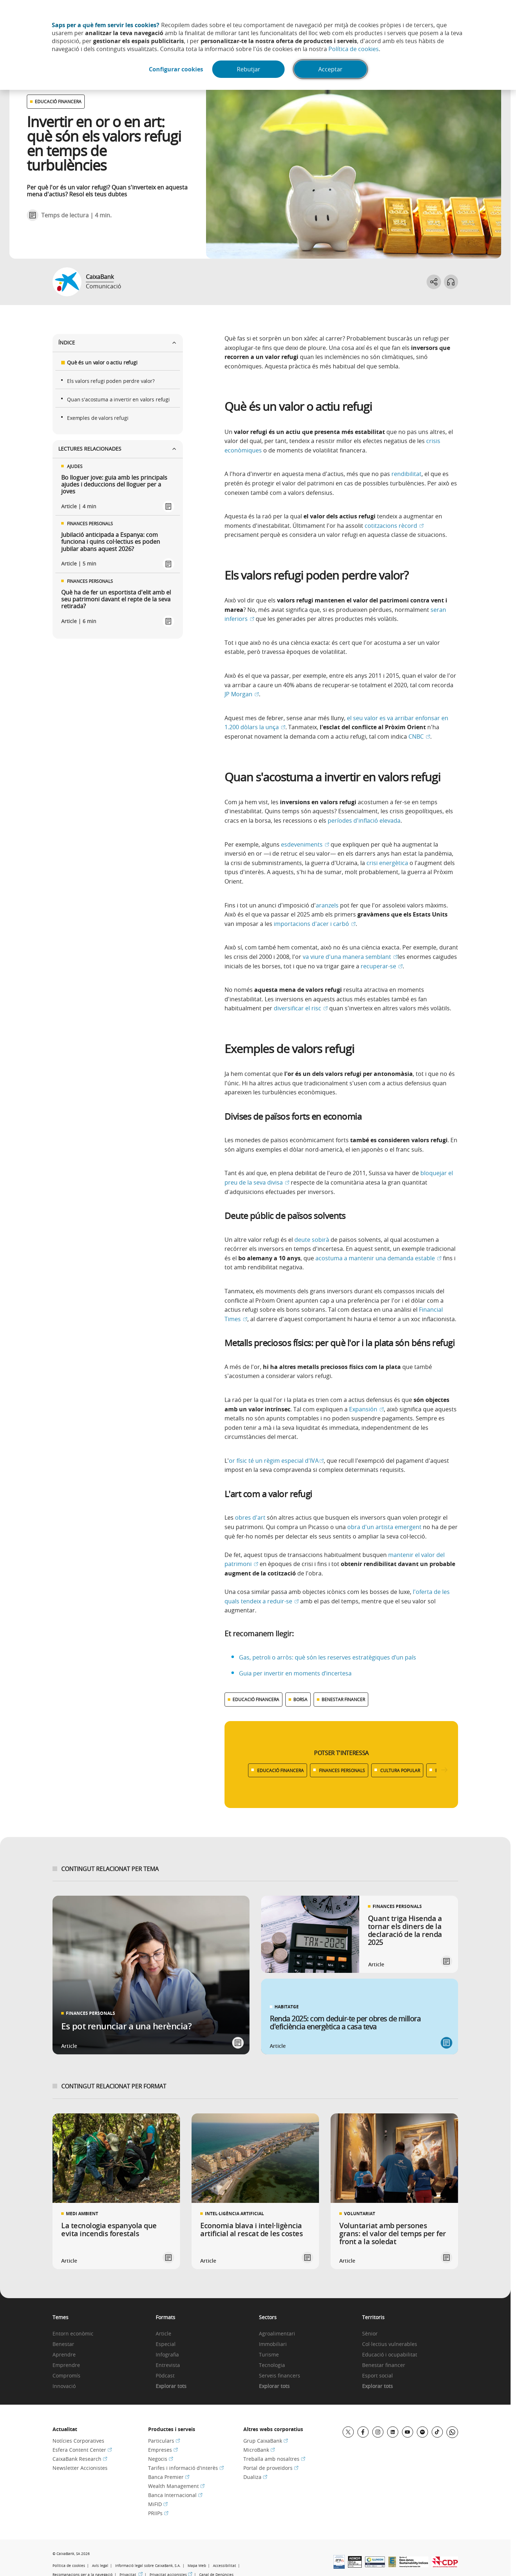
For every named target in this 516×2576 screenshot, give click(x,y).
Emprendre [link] (66, 2365)
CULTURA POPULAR (400, 1770)
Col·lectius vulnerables (389, 2344)
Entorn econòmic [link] (73, 2334)
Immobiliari (273, 2344)
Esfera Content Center (82, 2449)
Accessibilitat (224, 2565)
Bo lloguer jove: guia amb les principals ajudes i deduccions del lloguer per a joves (114, 484)
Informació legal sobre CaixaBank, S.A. (148, 2565)
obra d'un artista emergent (384, 1527)
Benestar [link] (63, 2344)
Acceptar (330, 69)
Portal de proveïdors (270, 2467)
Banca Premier (168, 2476)
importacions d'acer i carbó (315, 924)
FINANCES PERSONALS (342, 1770)
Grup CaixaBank (265, 2440)
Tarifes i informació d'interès (186, 2467)
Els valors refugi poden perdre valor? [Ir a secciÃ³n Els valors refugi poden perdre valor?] (111, 380)
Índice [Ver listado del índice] (117, 342)
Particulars (164, 2440)
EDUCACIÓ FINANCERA (280, 1770)
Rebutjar (248, 69)
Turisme (269, 2355)
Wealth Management (176, 2486)
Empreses (163, 2449)
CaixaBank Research (80, 2458)
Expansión (366, 1409)
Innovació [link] (64, 2386)
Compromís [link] (66, 2376)
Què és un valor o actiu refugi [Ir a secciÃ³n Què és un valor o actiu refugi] (102, 362)
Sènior (370, 2334)
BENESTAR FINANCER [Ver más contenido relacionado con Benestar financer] (343, 1699)
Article (163, 2334)
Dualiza (255, 2476)
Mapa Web (197, 2565)
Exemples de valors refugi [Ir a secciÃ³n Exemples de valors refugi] (98, 417)
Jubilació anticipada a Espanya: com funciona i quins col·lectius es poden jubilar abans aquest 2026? (110, 541)
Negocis (160, 2458)
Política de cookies (353, 49)
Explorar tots (171, 2386)
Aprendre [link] (64, 2355)
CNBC (419, 736)
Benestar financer (383, 2365)
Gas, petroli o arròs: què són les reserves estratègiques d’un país (327, 1657)
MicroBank (259, 2449)
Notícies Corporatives (78, 2440)
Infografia (167, 2355)
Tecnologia (272, 2365)
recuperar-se (382, 966)
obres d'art (250, 1517)
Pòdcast (165, 2376)
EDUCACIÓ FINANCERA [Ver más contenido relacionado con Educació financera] (255, 1699)
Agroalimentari (277, 2334)
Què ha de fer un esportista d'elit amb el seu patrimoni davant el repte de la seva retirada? (116, 599)
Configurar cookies (176, 69)
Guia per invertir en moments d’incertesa (296, 1673)
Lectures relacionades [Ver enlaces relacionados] (117, 448)
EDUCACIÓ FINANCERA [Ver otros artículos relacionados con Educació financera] (58, 101)
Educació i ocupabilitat (389, 2355)
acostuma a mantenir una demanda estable (378, 1258)
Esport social (377, 2376)
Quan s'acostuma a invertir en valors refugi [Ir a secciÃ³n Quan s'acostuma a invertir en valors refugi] (118, 399)
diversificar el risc (301, 1008)
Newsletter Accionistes (80, 2467)
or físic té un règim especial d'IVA (276, 1461)
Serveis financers (279, 2376)
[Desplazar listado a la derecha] (444, 1770)
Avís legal (100, 2565)
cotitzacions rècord (394, 526)
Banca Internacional (175, 2495)
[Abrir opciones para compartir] (433, 282)
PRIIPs (158, 2513)
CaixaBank (100, 277)
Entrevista (168, 2365)
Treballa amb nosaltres (274, 2458)
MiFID (158, 2504)
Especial (166, 2344)
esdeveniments (305, 844)
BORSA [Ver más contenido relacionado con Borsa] (300, 1699)
